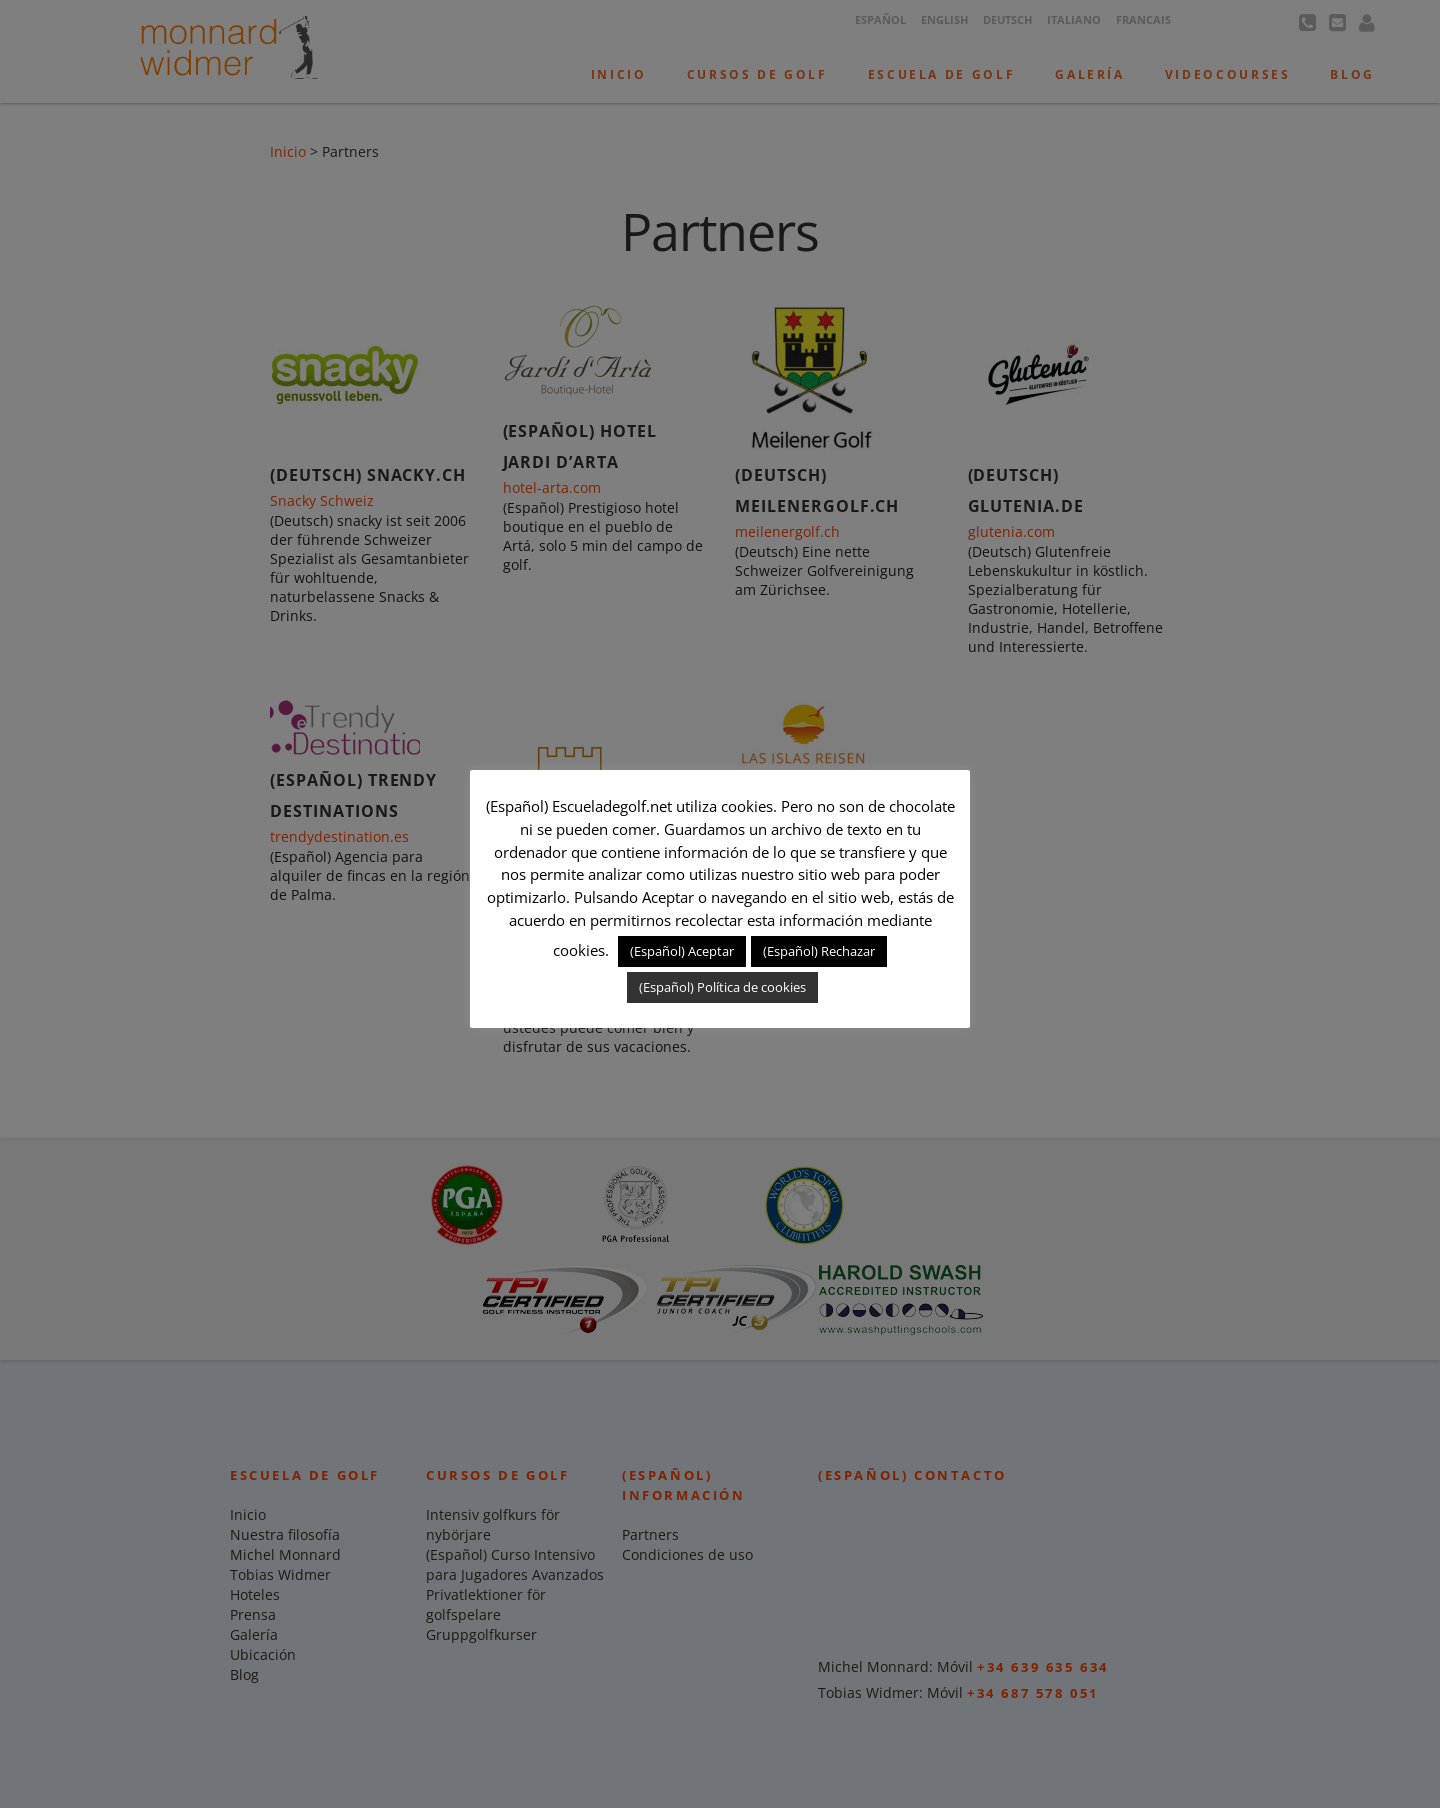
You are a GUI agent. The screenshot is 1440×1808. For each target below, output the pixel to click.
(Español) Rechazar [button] (819, 951)
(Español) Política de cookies (722, 987)
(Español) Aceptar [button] (682, 951)
